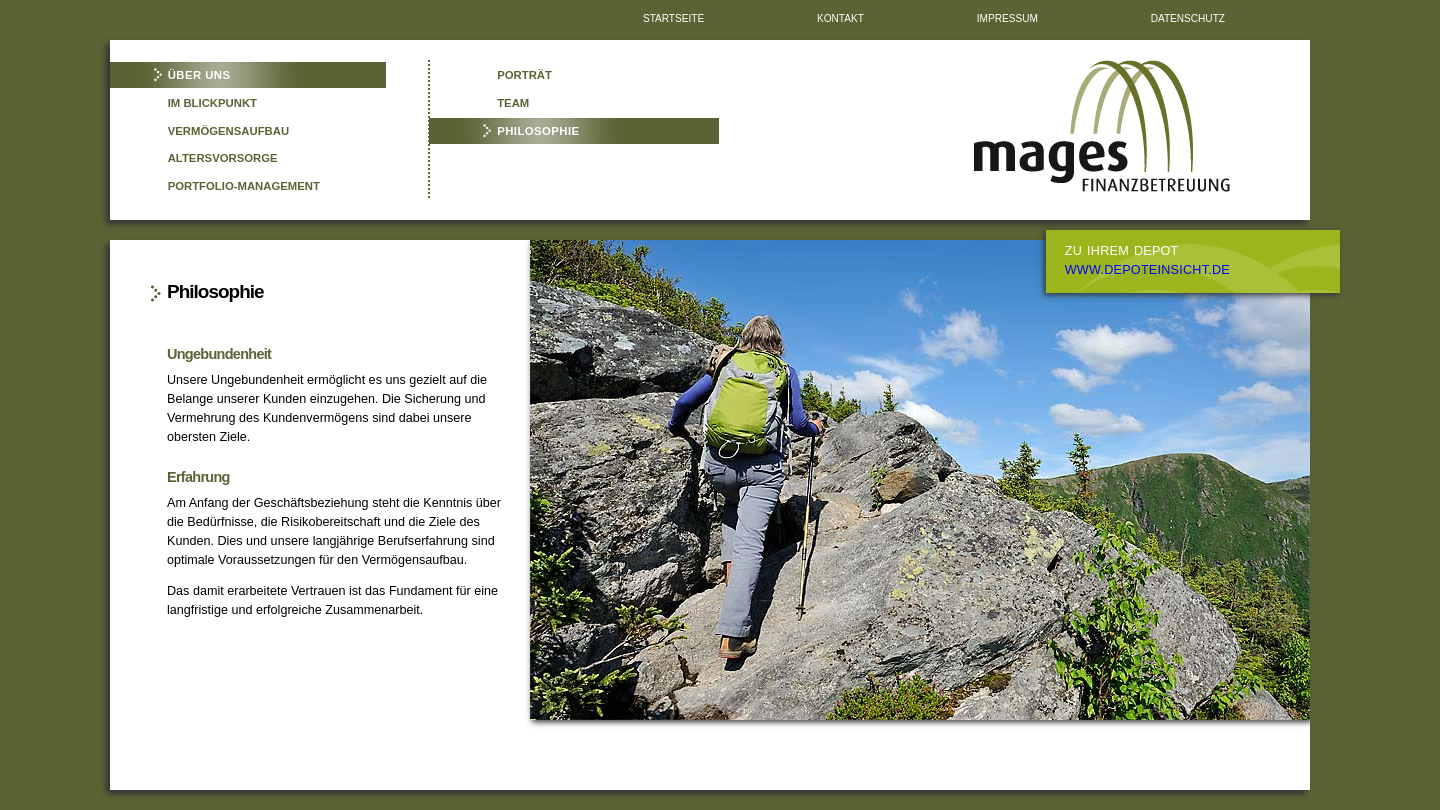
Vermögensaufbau (228, 131)
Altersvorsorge (223, 158)
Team (513, 103)
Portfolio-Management (244, 186)
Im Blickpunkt (212, 103)
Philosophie (538, 131)
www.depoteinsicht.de (1147, 270)
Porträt (524, 75)
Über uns (199, 75)
